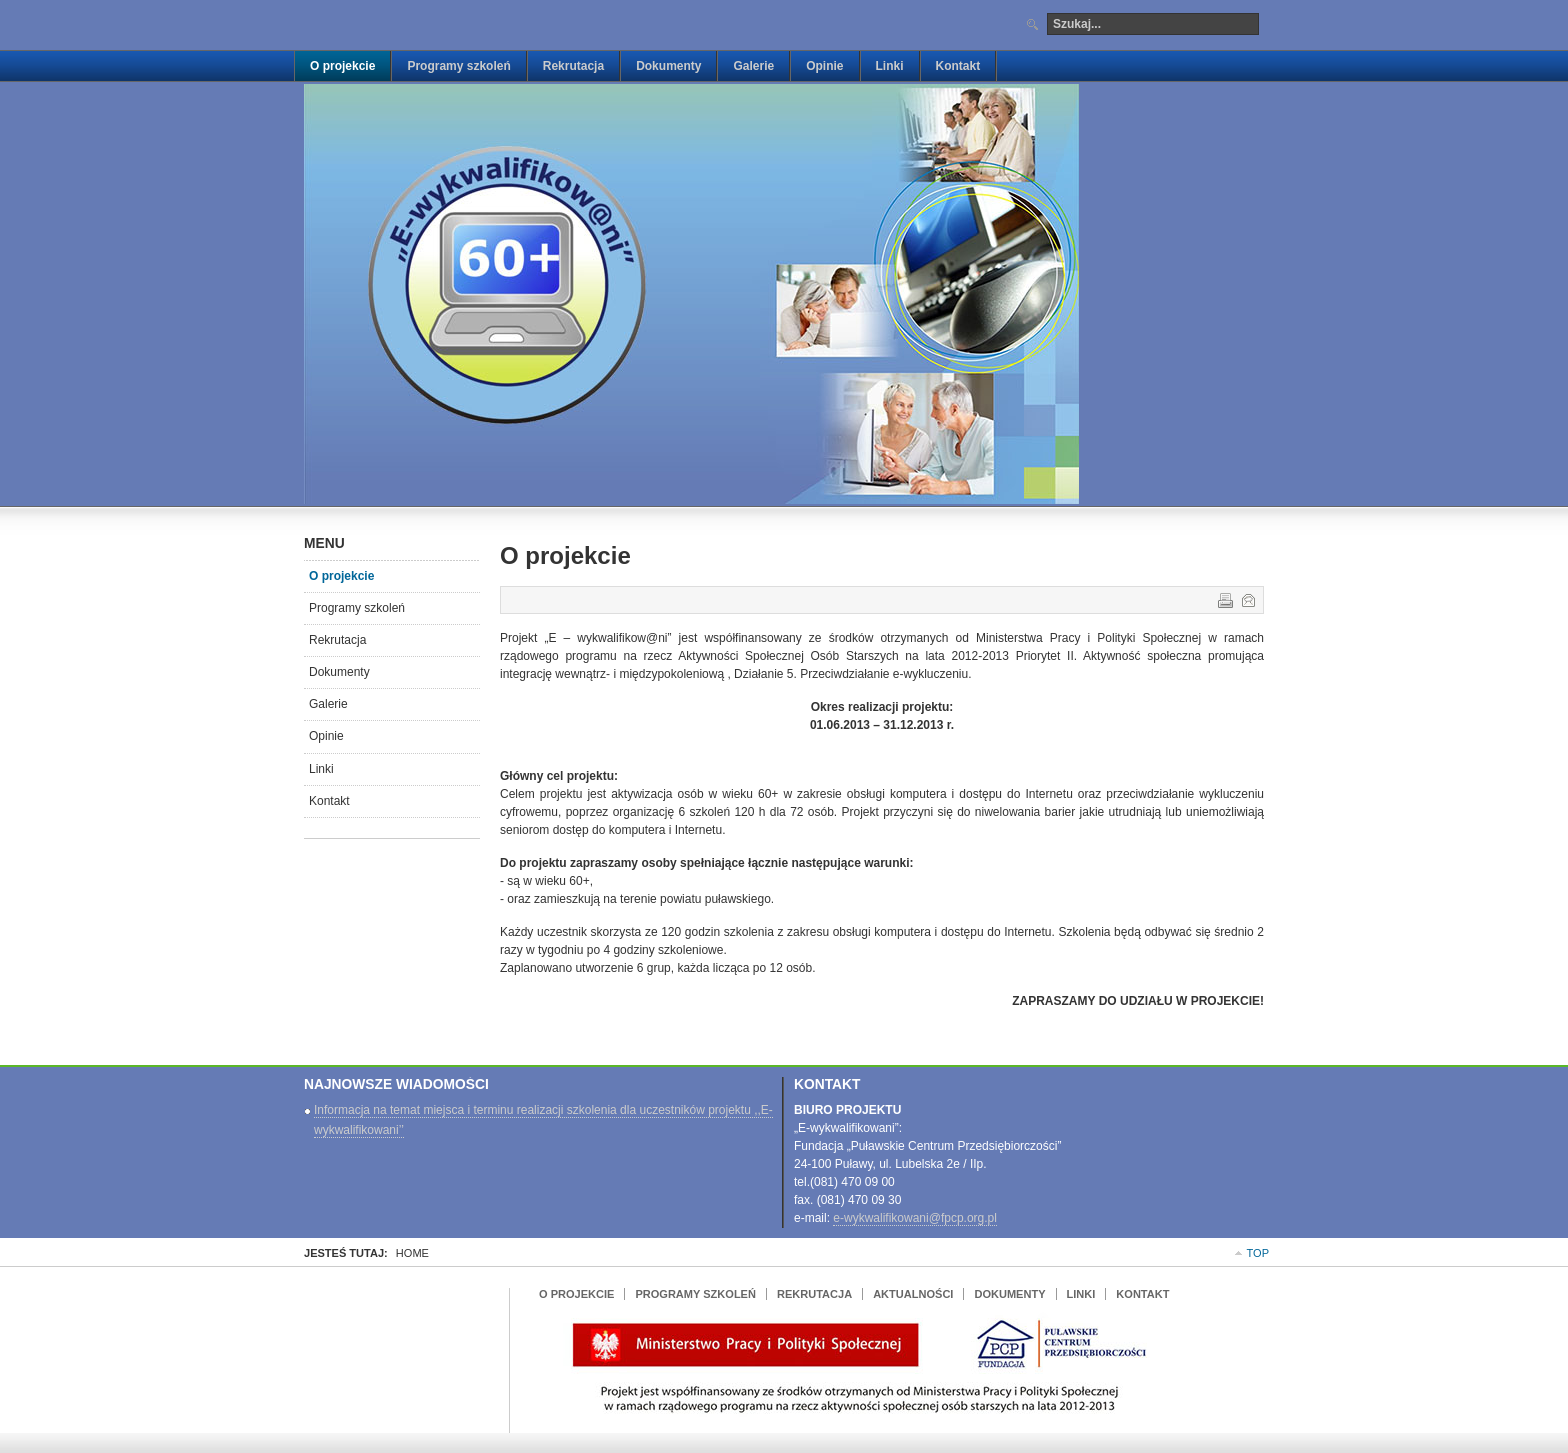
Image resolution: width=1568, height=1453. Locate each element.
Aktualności (913, 1294)
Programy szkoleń (357, 608)
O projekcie (341, 576)
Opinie (326, 736)
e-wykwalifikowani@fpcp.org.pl (915, 1218)
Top (1258, 1253)
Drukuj (1224, 599)
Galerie (328, 704)
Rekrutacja (337, 640)
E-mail (1247, 599)
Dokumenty (339, 672)
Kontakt (329, 801)
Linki (321, 769)
